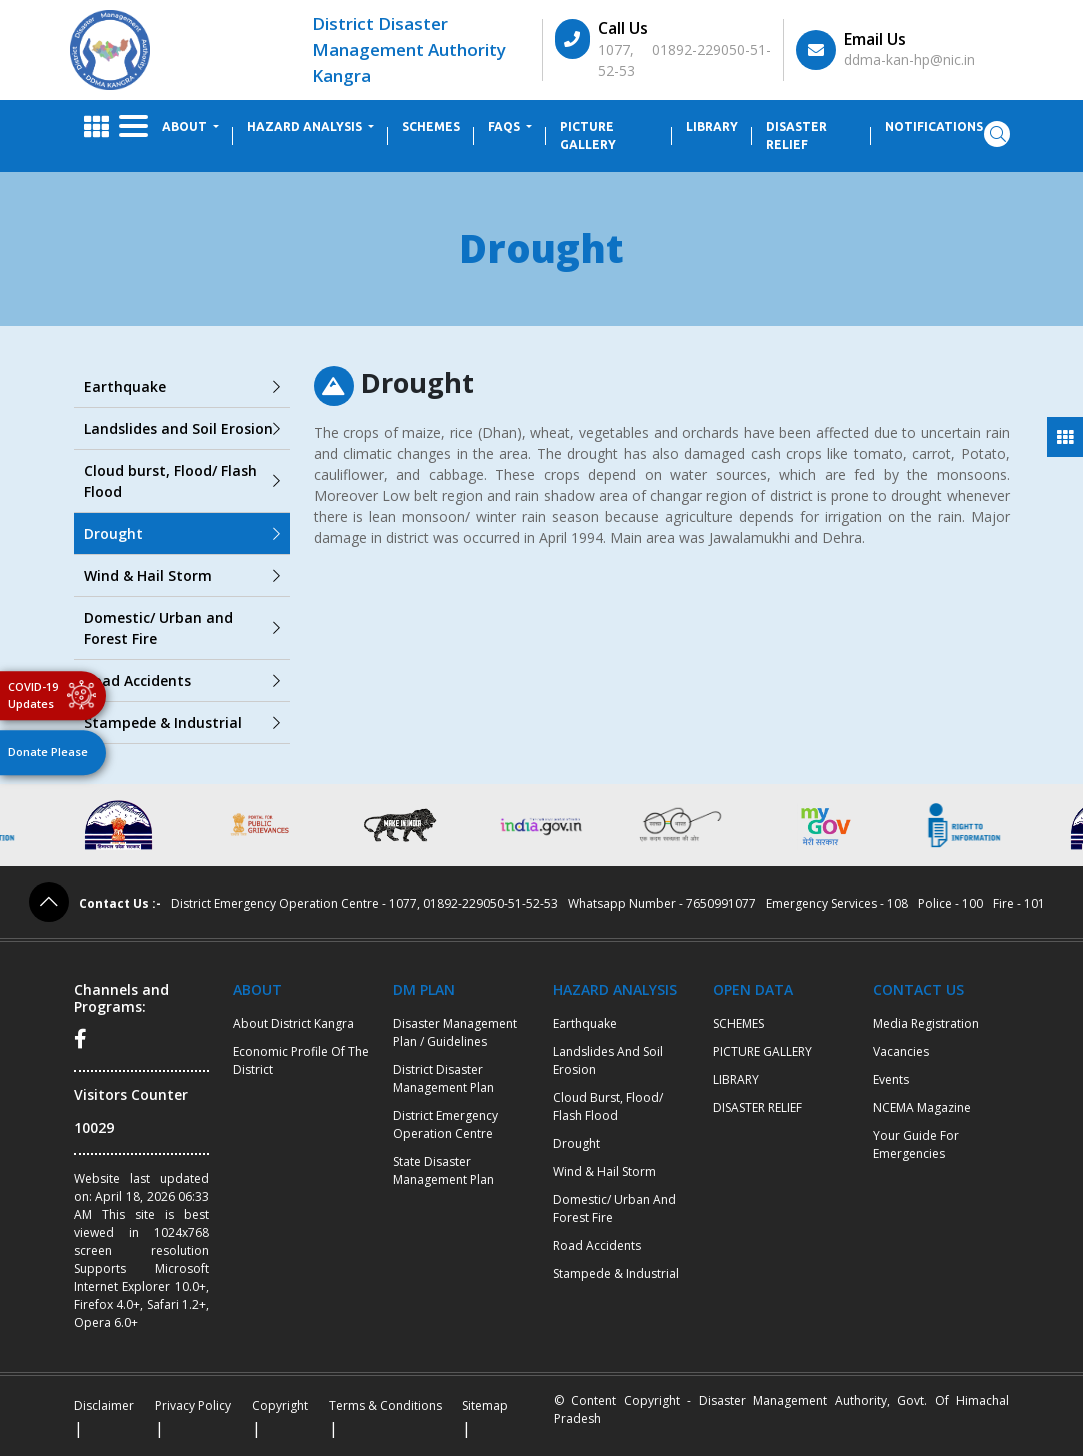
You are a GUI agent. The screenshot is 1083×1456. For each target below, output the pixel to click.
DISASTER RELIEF (796, 135)
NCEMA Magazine (922, 1107)
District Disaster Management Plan (443, 1078)
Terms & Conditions (385, 1405)
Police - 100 (950, 903)
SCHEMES (431, 126)
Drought (182, 533)
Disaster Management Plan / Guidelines (455, 1032)
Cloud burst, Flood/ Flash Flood (182, 481)
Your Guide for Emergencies (916, 1144)
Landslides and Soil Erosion (182, 428)
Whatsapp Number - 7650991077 (662, 903)
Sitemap (485, 1405)
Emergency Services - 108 (837, 903)
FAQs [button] (505, 126)
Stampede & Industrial (182, 722)
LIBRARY (712, 126)
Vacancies (901, 1051)
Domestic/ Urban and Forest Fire (182, 628)
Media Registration (926, 1023)
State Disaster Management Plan (443, 1170)
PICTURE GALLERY (588, 135)
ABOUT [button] (186, 126)
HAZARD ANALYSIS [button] (306, 126)
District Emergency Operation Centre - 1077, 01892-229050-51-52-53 (364, 903)
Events (891, 1079)
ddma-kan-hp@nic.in (909, 59)
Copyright (280, 1405)
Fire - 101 (1019, 903)
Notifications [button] (935, 126)
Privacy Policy (193, 1405)
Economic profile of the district (301, 1060)
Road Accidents (182, 680)
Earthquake (182, 386)
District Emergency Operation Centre (445, 1124)
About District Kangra (293, 1023)
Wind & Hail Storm (182, 575)
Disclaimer (104, 1405)
